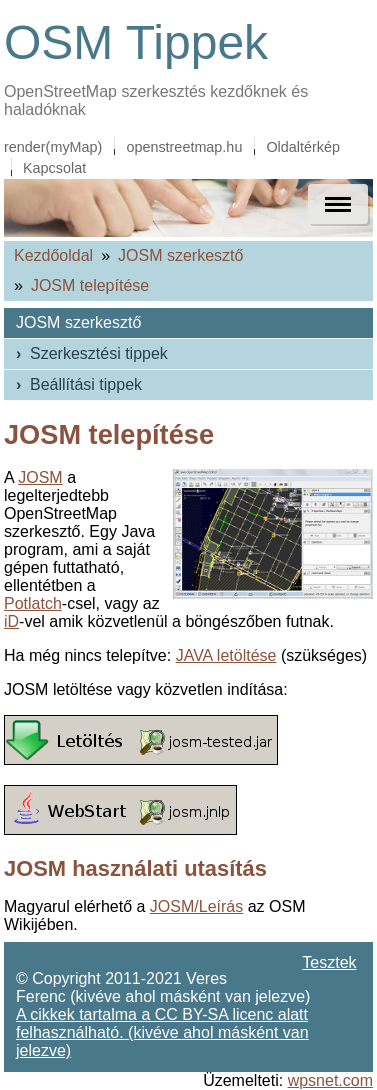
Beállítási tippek (86, 384)
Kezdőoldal (53, 255)
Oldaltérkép (303, 147)
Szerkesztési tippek (99, 353)
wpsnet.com (330, 1080)
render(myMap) (53, 147)
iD (11, 621)
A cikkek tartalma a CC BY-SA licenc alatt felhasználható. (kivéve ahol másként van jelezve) (162, 1032)
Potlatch (33, 603)
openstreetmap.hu (184, 147)
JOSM (40, 477)
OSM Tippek (136, 42)
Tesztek (329, 962)
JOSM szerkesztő (180, 255)
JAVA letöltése (226, 655)
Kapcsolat (54, 168)
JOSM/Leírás (196, 906)
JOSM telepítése (90, 285)
